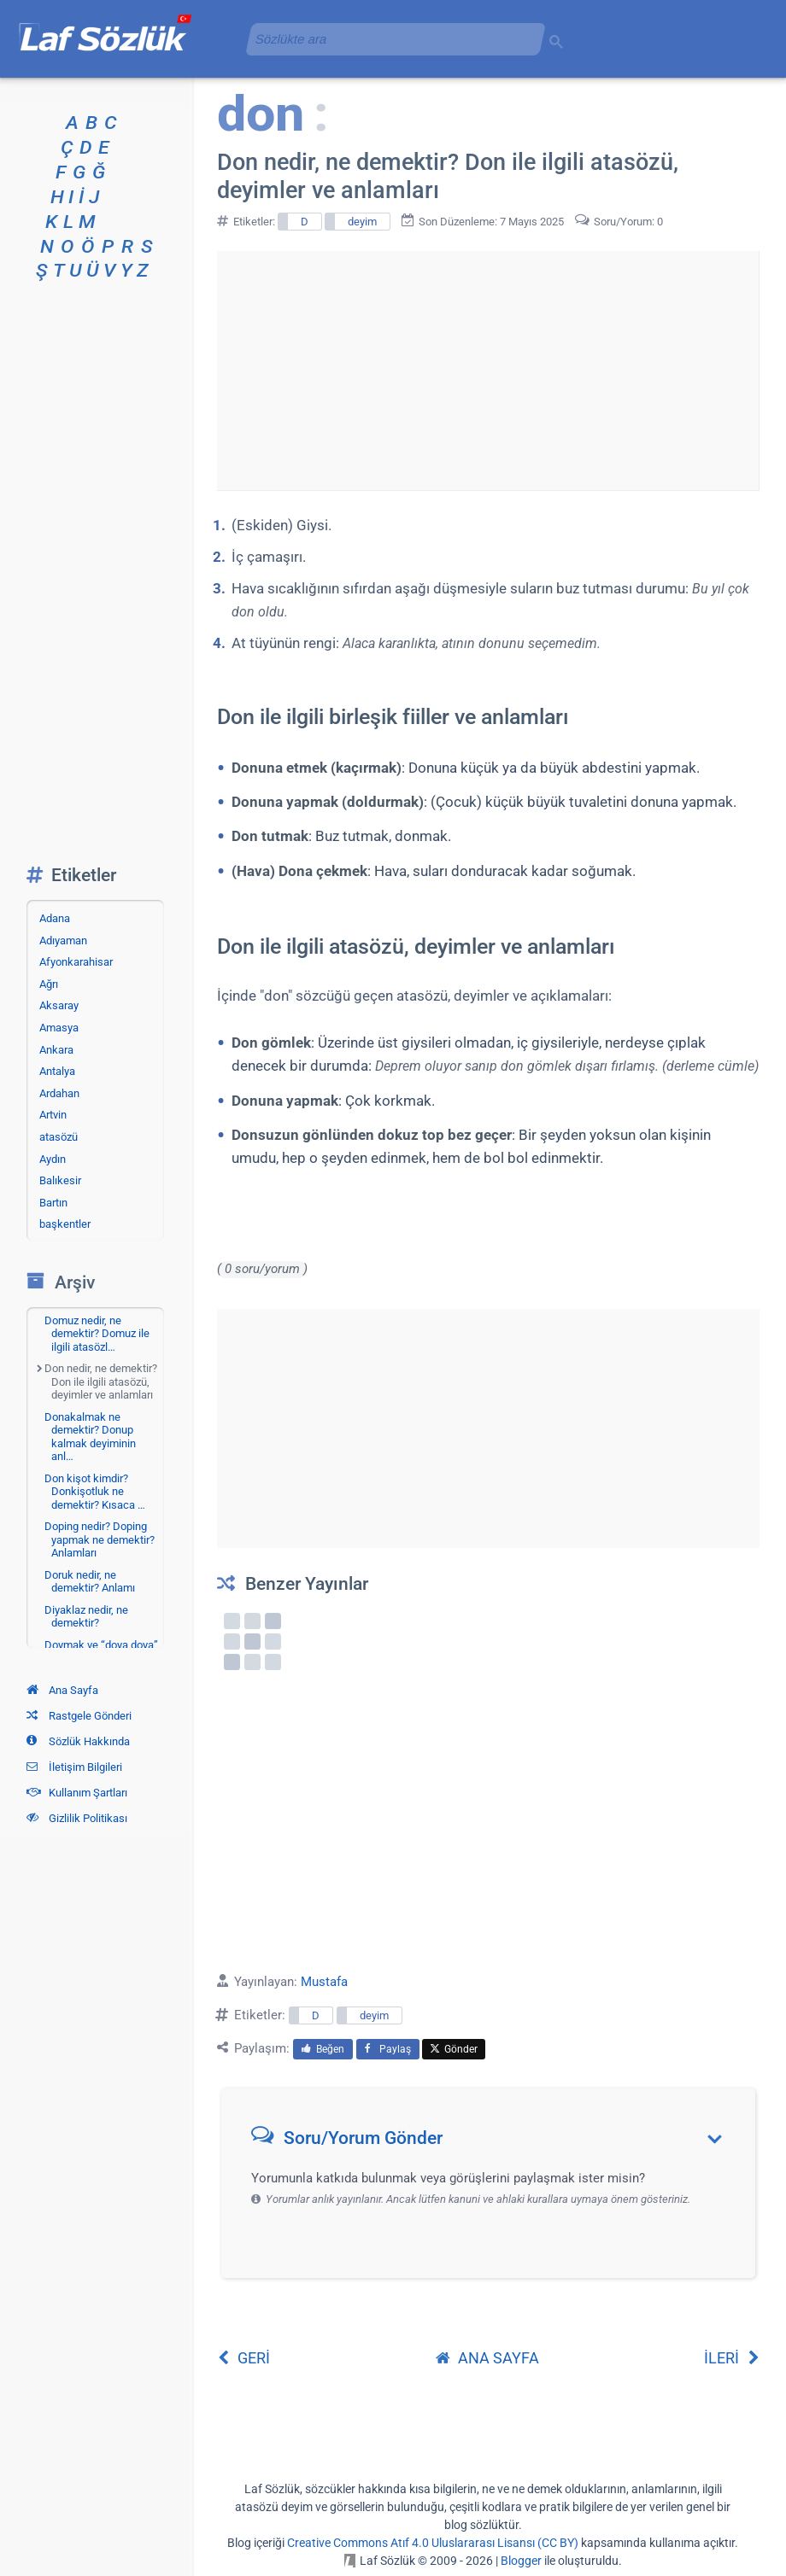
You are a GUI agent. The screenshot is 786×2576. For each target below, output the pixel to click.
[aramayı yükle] (388, 39)
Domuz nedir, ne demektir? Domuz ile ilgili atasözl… (97, 1333)
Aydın (52, 1159)
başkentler (65, 1224)
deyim (362, 221)
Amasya (59, 1027)
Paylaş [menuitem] (388, 2049)
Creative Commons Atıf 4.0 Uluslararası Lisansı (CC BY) (432, 2543)
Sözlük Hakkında (78, 1741)
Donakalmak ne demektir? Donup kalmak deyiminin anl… (90, 1437)
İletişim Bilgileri (74, 1767)
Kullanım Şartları (76, 1792)
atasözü (58, 1136)
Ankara (56, 1049)
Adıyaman (63, 940)
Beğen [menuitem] (323, 2049)
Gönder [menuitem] (454, 2049)
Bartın (53, 1202)
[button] (494, 2141)
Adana (54, 918)
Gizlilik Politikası (76, 1818)
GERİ (243, 2358)
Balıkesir (60, 1180)
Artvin (53, 1114)
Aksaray (59, 1005)
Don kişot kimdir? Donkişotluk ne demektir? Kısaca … (94, 1491)
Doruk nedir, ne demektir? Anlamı (89, 1581)
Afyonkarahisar (76, 961)
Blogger (521, 2560)
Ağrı (48, 984)
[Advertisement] (488, 370)
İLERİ (732, 2358)
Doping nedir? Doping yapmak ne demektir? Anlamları (99, 1539)
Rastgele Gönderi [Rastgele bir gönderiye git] (79, 1715)
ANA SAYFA (487, 2358)
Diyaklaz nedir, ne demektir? (86, 1616)
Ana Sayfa (62, 1690)
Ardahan (59, 1093)
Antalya (57, 1071)
